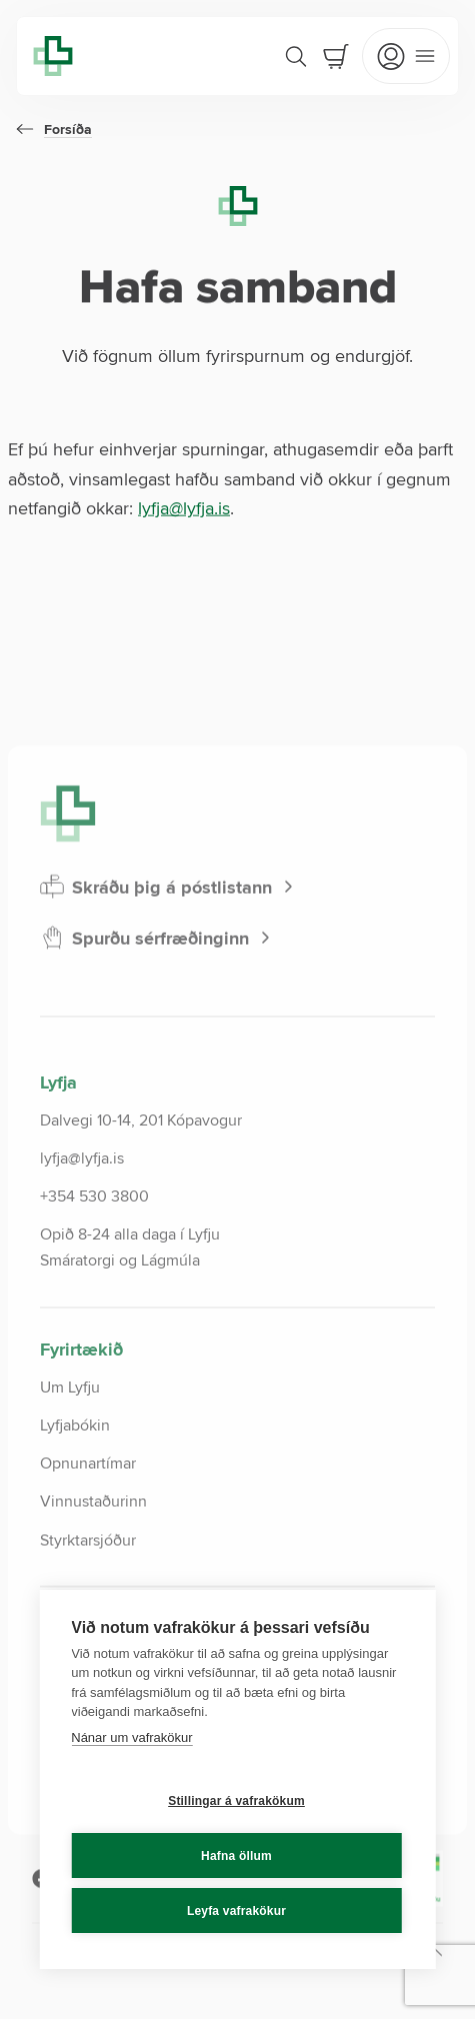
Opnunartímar (88, 1512)
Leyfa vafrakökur (236, 1911)
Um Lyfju (70, 1436)
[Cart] (336, 56)
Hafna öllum (236, 1856)
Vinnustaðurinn (93, 1551)
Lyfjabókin (75, 1474)
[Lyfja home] (53, 56)
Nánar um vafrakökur (131, 1737)
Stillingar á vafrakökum (236, 1801)
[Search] (296, 56)
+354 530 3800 (94, 1245)
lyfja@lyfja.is (184, 508)
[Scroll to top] (373, 2001)
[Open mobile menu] (406, 56)
